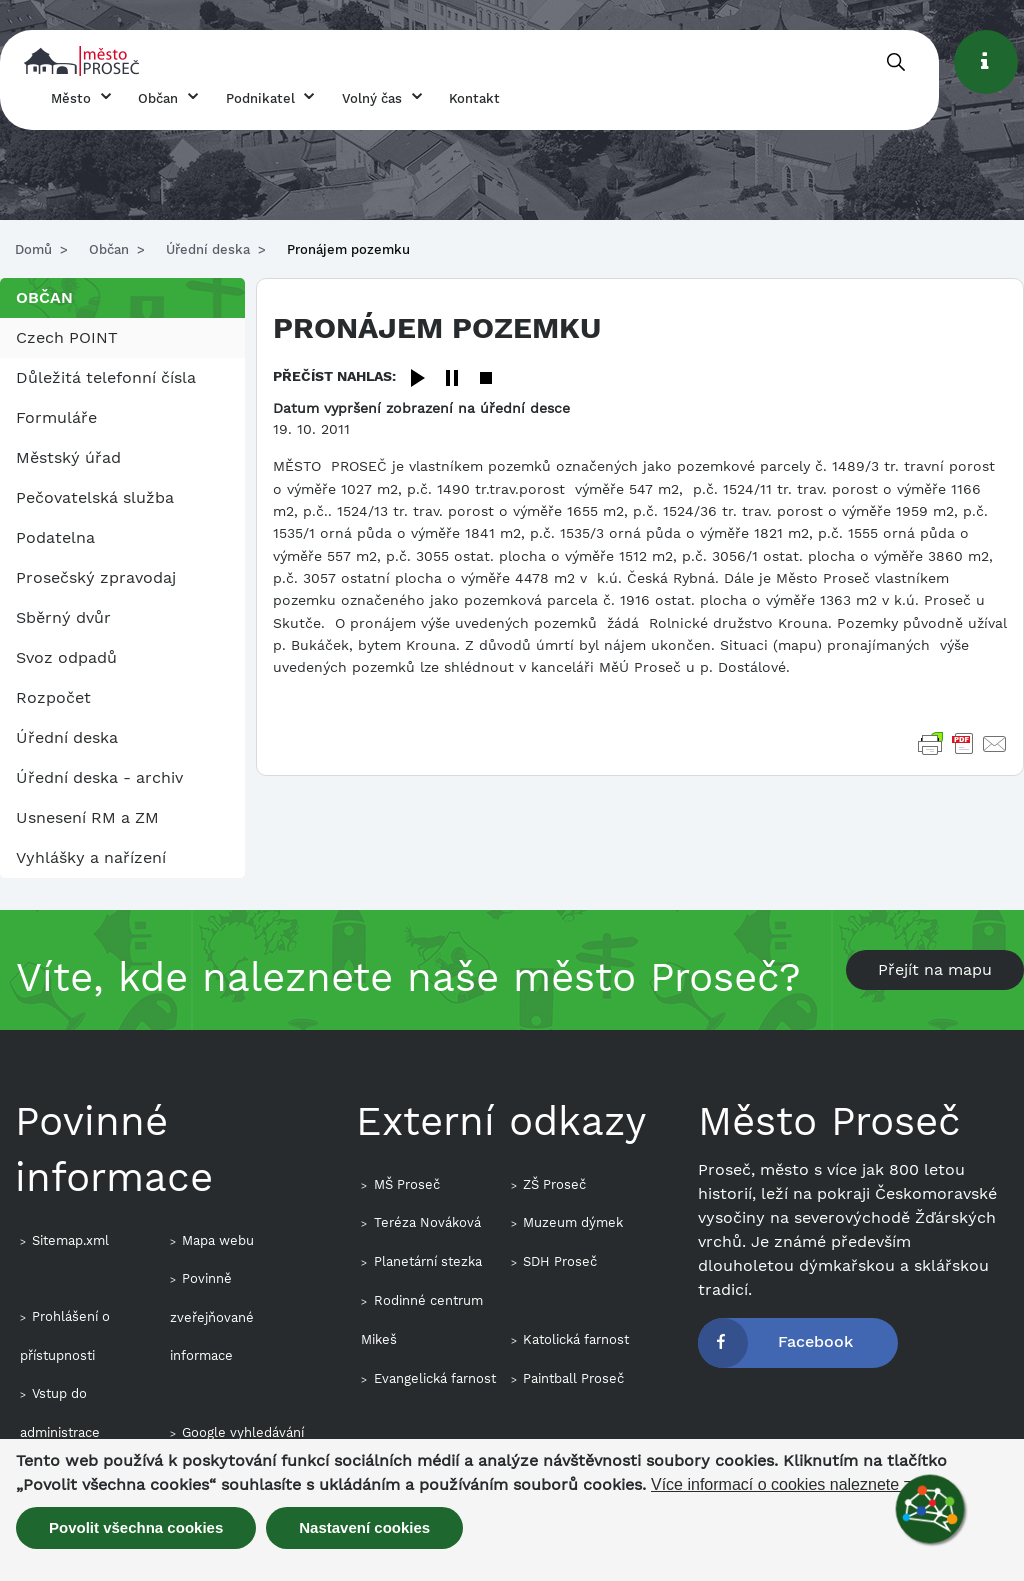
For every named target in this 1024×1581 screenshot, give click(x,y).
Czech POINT (67, 337)
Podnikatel (260, 98)
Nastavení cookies (364, 1527)
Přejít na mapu (935, 969)
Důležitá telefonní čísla (106, 377)
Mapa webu (218, 1240)
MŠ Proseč (407, 1184)
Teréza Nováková (427, 1222)
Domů (33, 249)
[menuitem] (122, 338)
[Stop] (486, 379)
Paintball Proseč (573, 1378)
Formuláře (56, 417)
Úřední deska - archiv (99, 777)
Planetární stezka (428, 1261)
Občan (158, 98)
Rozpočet (53, 697)
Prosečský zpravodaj (96, 577)
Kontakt (474, 98)
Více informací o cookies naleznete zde (790, 1485)
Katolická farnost (576, 1339)
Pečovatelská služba (95, 497)
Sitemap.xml (70, 1240)
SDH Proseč (560, 1261)
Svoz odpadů (66, 657)
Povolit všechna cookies (136, 1527)
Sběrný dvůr (63, 617)
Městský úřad (68, 457)
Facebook (815, 1341)
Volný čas (372, 98)
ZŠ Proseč (554, 1184)
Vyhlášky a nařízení (91, 857)
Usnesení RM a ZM (87, 817)
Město (71, 98)
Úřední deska (208, 249)
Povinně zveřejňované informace (212, 1317)
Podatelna (55, 537)
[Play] (418, 379)
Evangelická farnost (435, 1378)
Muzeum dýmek (573, 1222)
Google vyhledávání (243, 1432)
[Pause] (452, 379)
